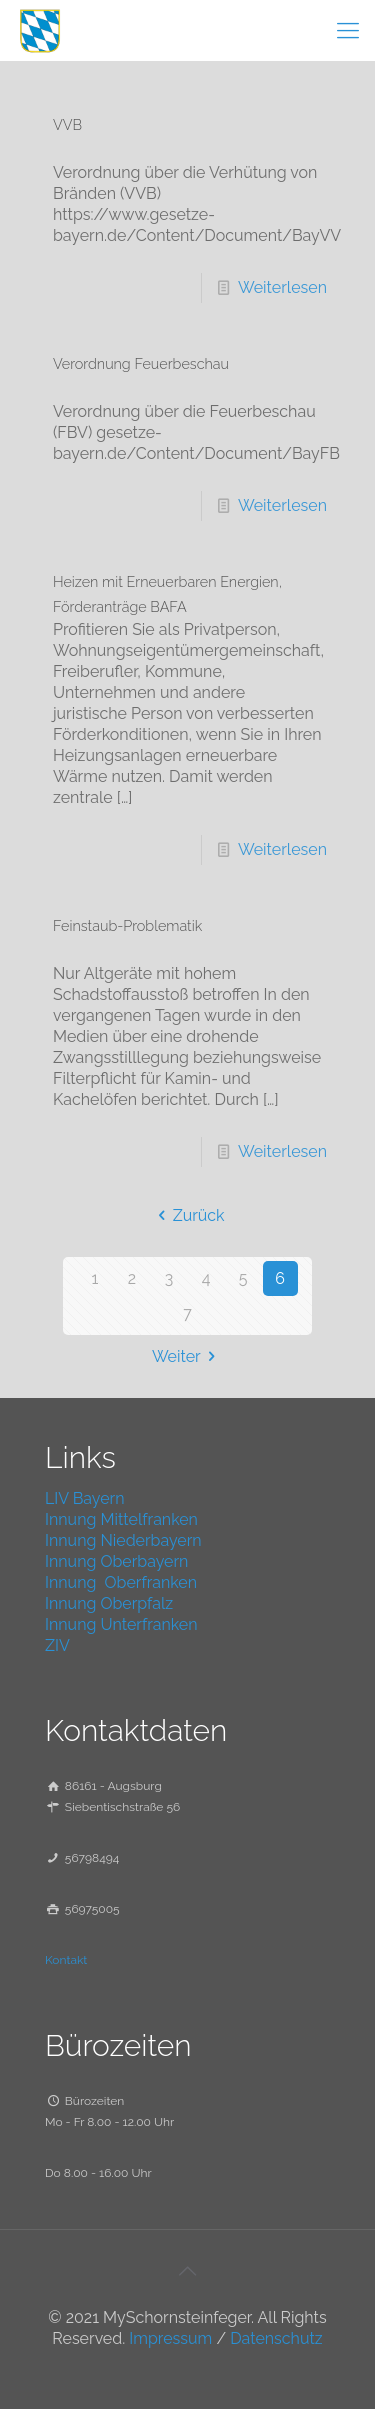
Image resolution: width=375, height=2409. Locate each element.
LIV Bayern (85, 1498)
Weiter (187, 1356)
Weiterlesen (282, 287)
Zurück (187, 1215)
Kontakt (66, 1960)
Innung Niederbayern (123, 1540)
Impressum (170, 2338)
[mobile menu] (348, 30)
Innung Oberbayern (116, 1561)
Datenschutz (276, 2338)
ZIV (57, 1645)
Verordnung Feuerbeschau (141, 363)
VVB (67, 124)
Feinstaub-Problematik (127, 925)
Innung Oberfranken (121, 1582)
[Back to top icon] (188, 2271)
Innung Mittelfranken (121, 1519)
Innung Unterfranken (121, 1624)
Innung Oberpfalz (109, 1603)
